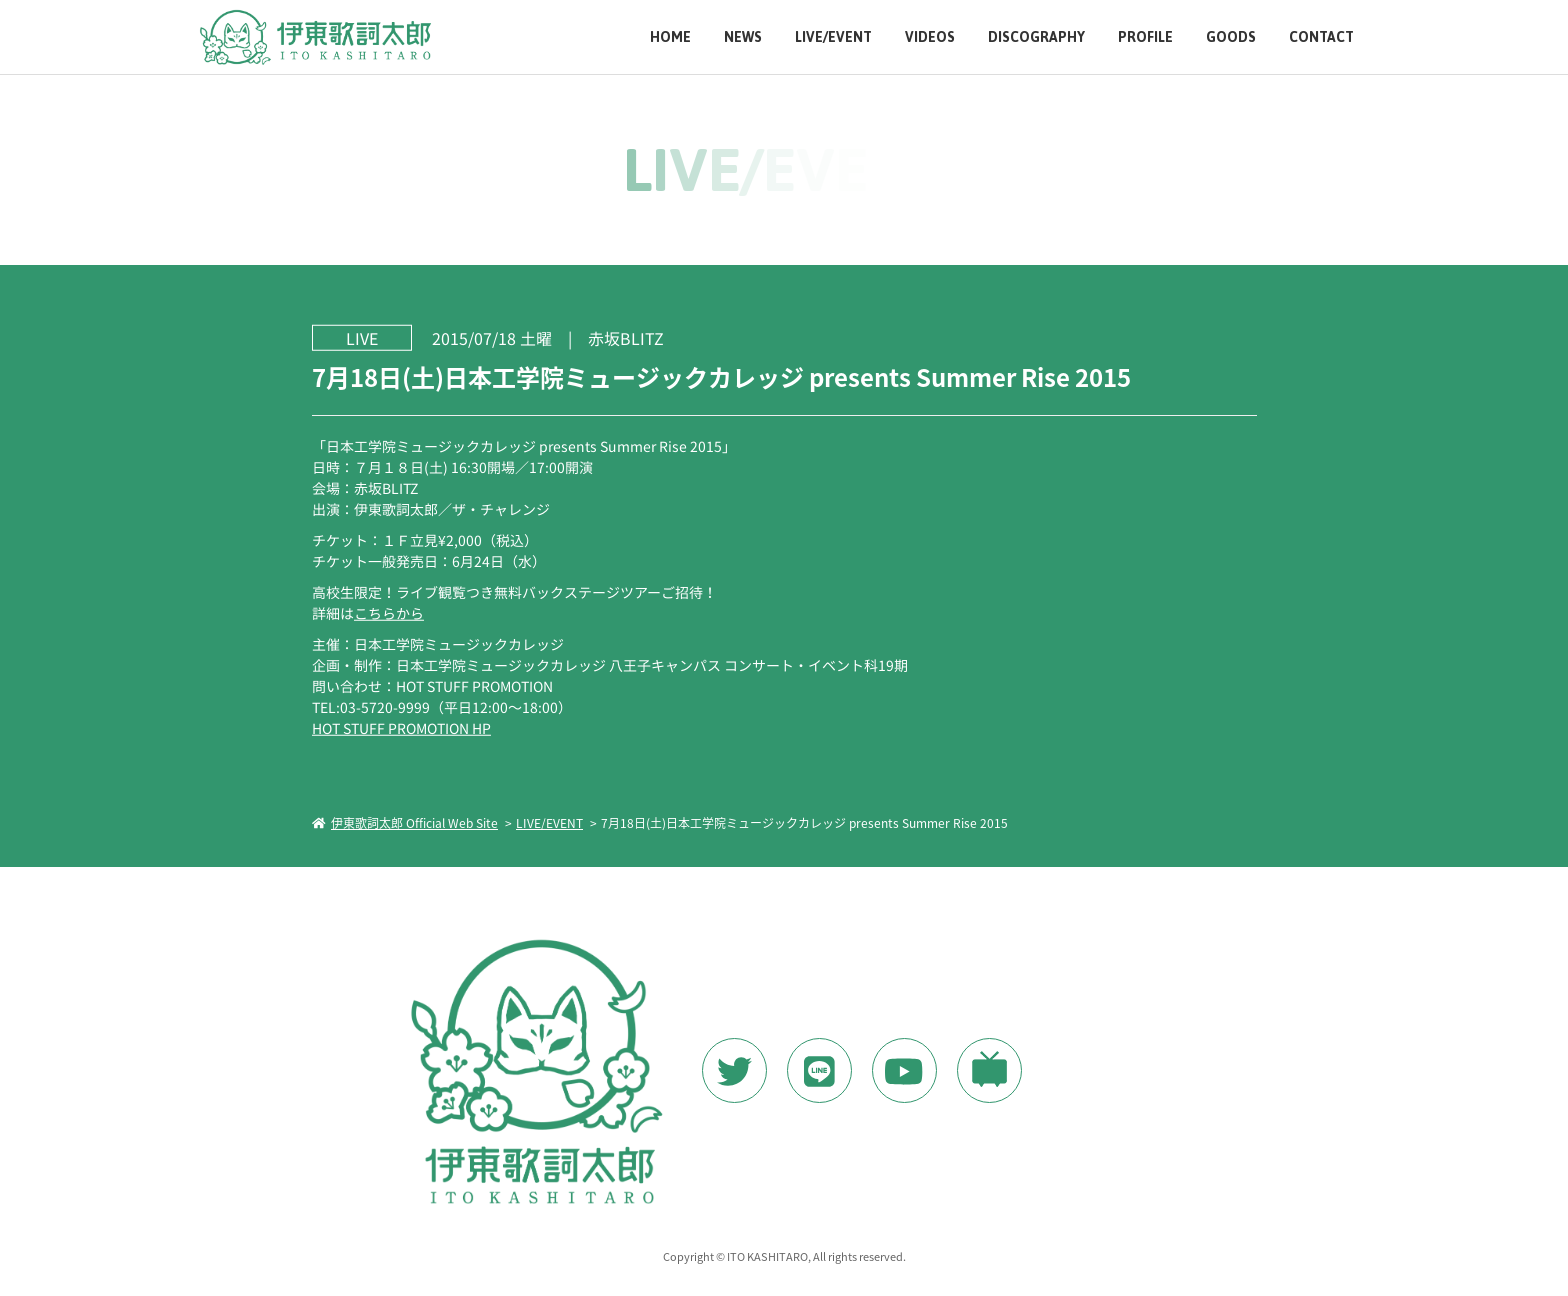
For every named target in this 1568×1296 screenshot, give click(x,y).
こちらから (388, 612)
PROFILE (1145, 37)
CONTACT (1321, 37)
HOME (670, 37)
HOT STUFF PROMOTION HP (400, 727)
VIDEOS (930, 37)
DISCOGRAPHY (1036, 37)
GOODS (1231, 37)
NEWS (743, 37)
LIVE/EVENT (833, 37)
